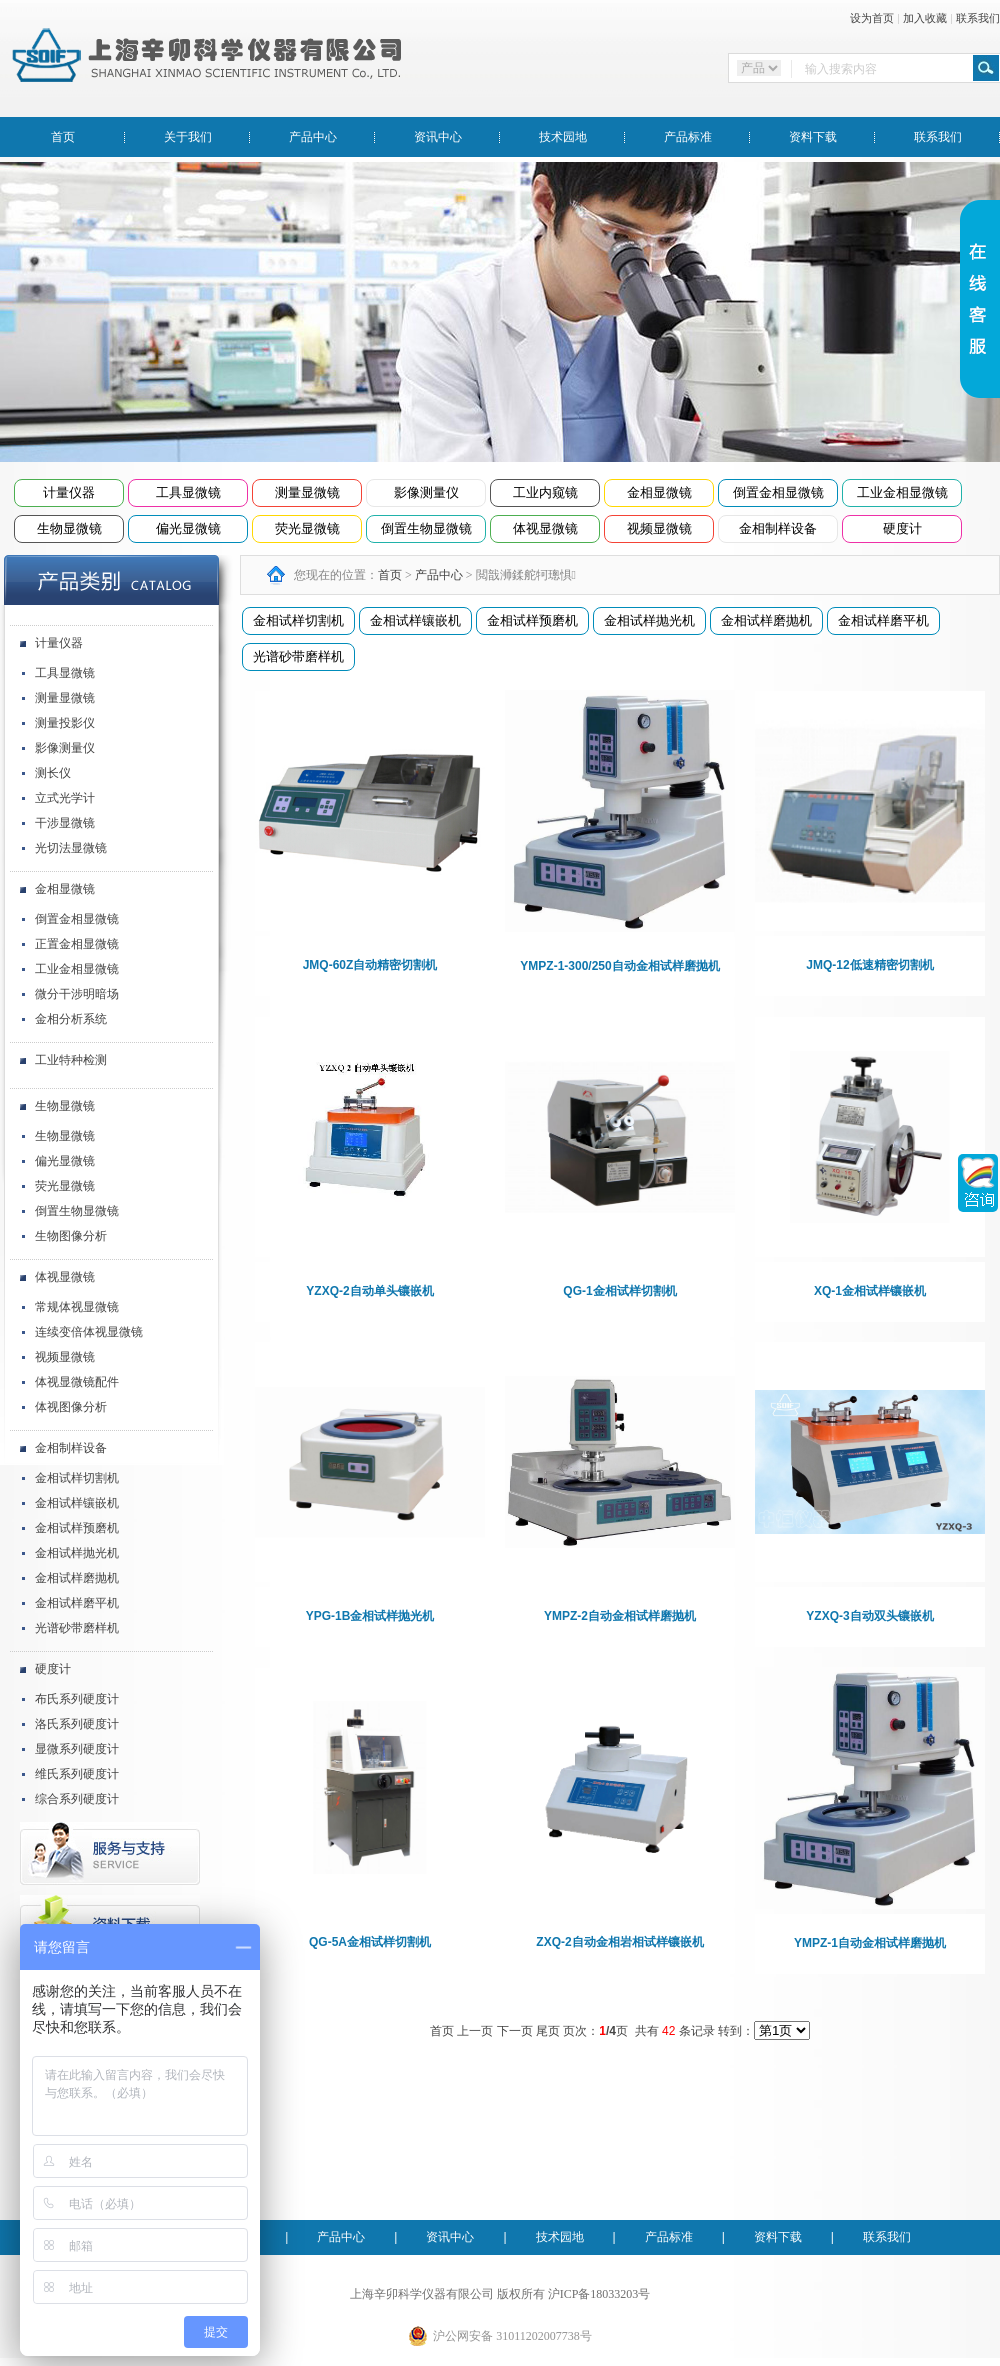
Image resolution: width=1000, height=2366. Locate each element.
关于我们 (188, 137)
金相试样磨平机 (77, 1603)
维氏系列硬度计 (77, 1774)
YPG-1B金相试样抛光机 (370, 1616)
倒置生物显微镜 (426, 528)
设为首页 (872, 18)
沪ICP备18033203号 (599, 2294)
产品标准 (688, 137)
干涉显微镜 (65, 823)
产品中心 (313, 137)
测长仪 (53, 773)
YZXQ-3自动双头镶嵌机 (869, 1616)
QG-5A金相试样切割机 (370, 1942)
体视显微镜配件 (77, 1382)
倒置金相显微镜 (778, 492)
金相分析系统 (71, 1019)
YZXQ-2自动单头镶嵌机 (369, 1291)
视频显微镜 (659, 528)
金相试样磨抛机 (77, 1578)
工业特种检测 (71, 1060)
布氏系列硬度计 (77, 1699)
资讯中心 (438, 137)
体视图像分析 (71, 1407)
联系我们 (978, 18)
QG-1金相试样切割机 (619, 1291)
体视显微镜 (545, 528)
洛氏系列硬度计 (77, 1724)
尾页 (548, 2031)
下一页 (515, 2031)
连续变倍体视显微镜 (89, 1332)
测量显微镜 (307, 492)
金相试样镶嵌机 (77, 1503)
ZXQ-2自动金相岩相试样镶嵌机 (619, 1942)
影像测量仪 (426, 492)
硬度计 (902, 528)
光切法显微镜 (71, 848)
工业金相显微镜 (902, 492)
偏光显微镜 (188, 528)
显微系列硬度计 (77, 1749)
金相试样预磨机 (77, 1528)
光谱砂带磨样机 (77, 1628)
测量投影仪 (65, 723)
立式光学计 (65, 798)
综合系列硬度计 (77, 1799)
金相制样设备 (778, 528)
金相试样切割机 (77, 1478)
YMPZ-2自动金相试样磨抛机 (620, 1616)
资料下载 (813, 137)
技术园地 (563, 137)
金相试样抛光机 (77, 1553)
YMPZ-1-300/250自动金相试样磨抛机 (619, 966)
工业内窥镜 (545, 492)
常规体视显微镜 (77, 1307)
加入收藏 (925, 18)
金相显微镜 (659, 492)
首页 (63, 137)
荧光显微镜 (307, 528)
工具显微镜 (188, 492)
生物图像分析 (71, 1236)
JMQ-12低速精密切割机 (869, 965)
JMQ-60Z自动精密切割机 (370, 965)
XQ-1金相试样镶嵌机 (870, 1291)
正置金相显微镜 (77, 944)
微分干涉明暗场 (77, 994)
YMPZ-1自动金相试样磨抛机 (870, 1943)
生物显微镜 (69, 528)
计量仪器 (69, 492)
